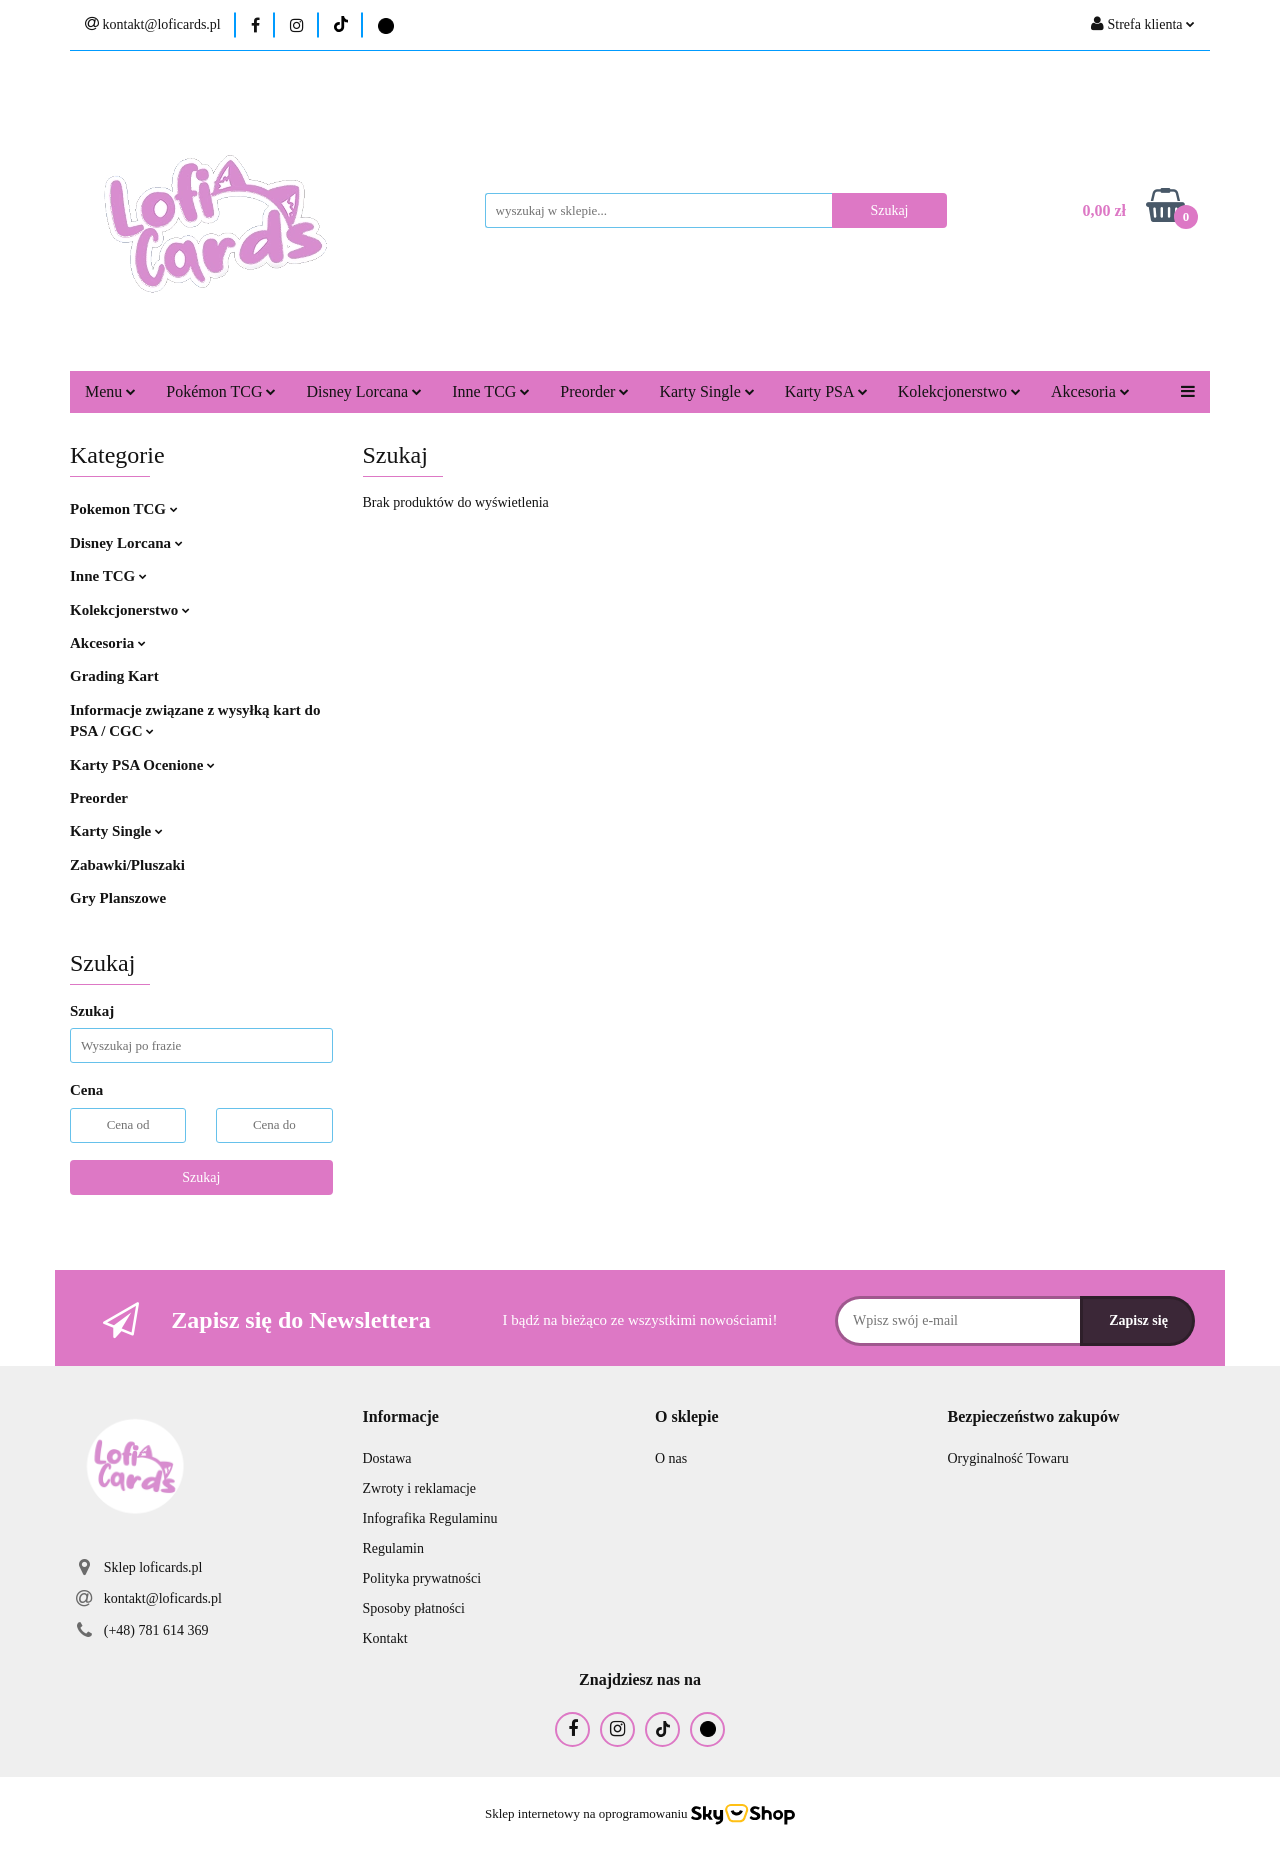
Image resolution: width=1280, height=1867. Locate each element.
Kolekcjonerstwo (959, 391)
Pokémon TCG (221, 391)
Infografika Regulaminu (430, 1518)
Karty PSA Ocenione (142, 765)
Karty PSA (826, 391)
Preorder (594, 391)
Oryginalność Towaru (1008, 1458)
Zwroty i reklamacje (420, 1488)
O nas (671, 1458)
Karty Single (706, 391)
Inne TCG (491, 391)
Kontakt (385, 1638)
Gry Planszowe (118, 898)
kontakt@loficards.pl (163, 1598)
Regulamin (393, 1548)
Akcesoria (1090, 391)
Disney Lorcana (364, 391)
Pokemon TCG (124, 509)
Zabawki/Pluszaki (127, 865)
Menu (110, 391)
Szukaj (201, 1177)
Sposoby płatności (414, 1608)
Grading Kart (114, 676)
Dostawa (387, 1458)
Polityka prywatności (422, 1578)
